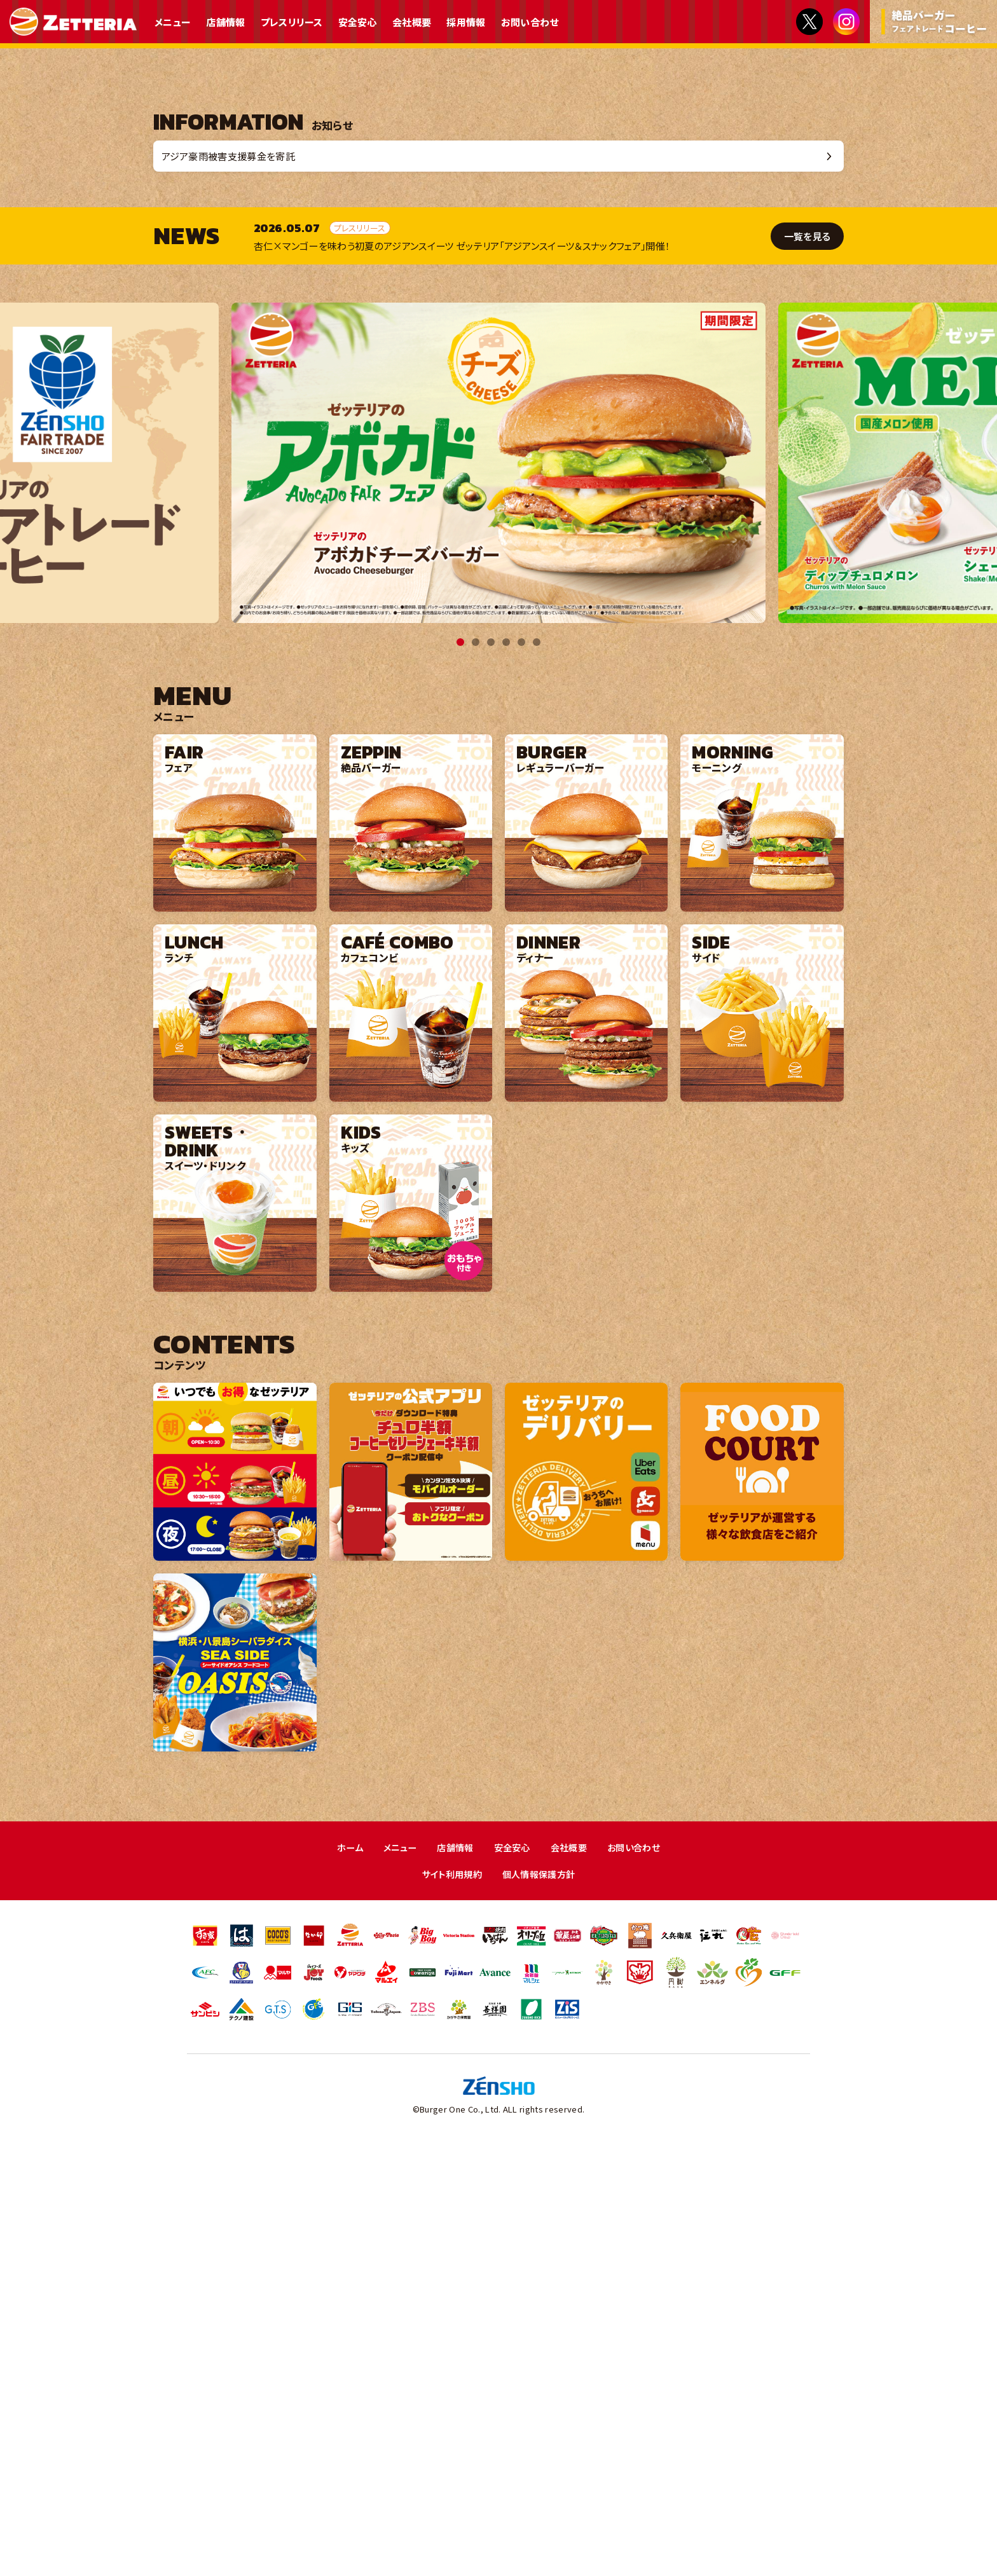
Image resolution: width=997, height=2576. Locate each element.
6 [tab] (536, 1069)
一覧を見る (805, 662)
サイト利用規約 (449, 2302)
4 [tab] (506, 1069)
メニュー (173, 22)
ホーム (343, 2274)
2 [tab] (475, 1069)
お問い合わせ (530, 22)
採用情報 (465, 22)
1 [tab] (460, 1069)
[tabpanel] (498, 890)
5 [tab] (521, 1069)
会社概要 (411, 22)
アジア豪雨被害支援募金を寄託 (234, 581)
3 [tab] (491, 1069)
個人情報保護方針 (541, 2302)
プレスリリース (292, 22)
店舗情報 (225, 22)
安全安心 (357, 22)
